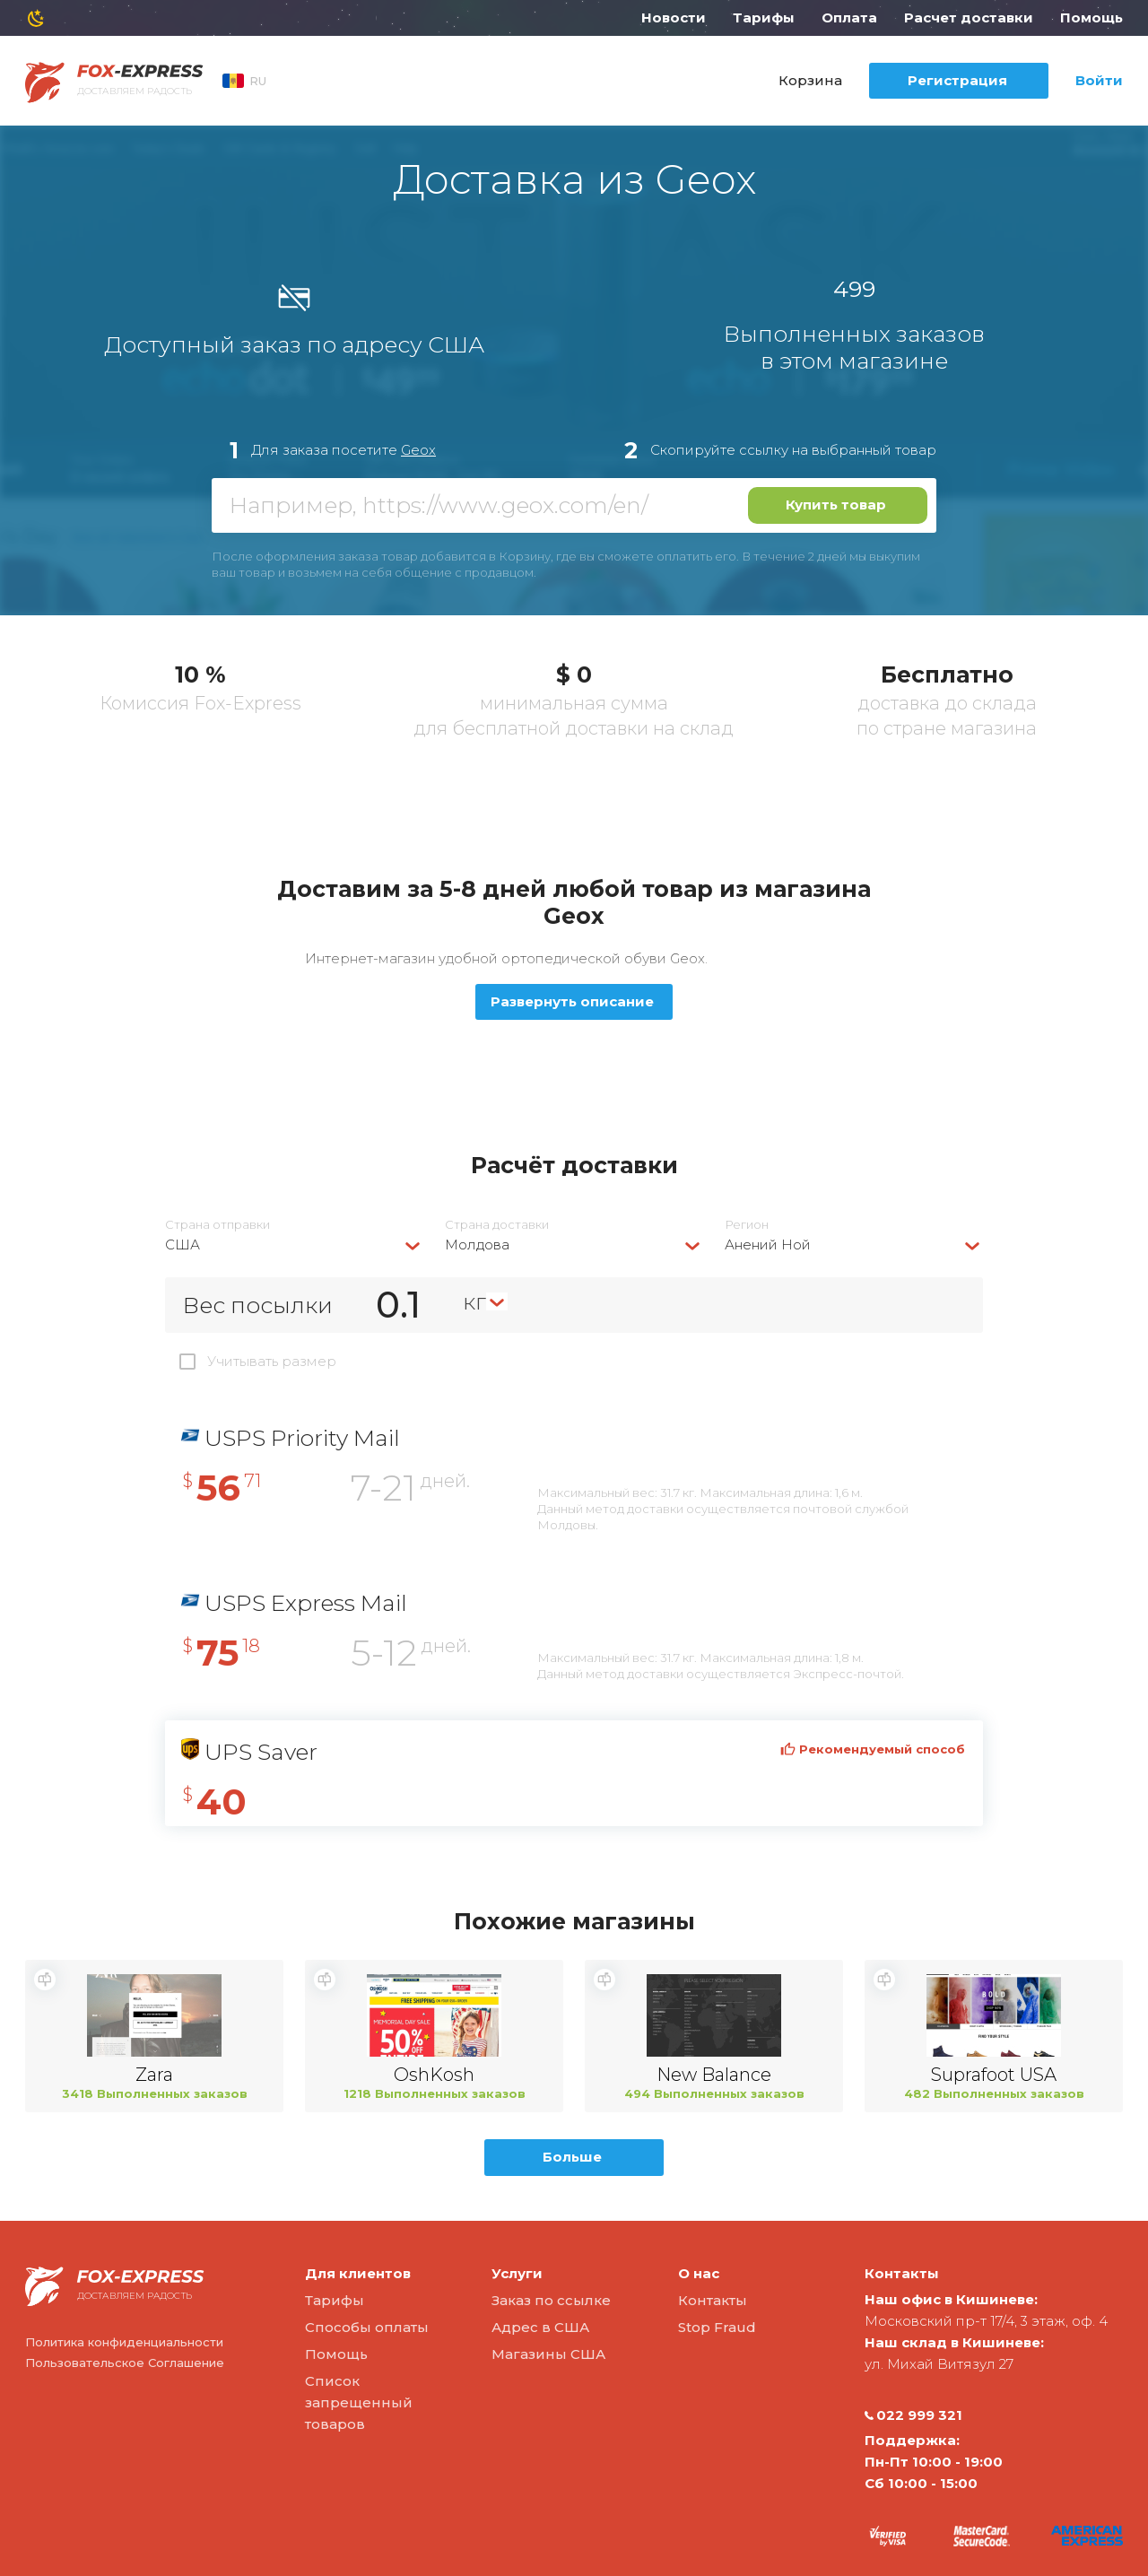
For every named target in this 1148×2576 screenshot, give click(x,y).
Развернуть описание (572, 1001)
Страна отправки (217, 1225)
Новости (673, 17)
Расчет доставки (968, 17)
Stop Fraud (717, 2327)
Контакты (712, 2300)
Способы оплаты (367, 2327)
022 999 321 (913, 2415)
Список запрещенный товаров (359, 2402)
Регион (747, 1225)
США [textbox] (182, 1244)
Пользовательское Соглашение (124, 2362)
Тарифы (764, 17)
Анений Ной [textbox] (768, 1244)
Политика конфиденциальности (124, 2342)
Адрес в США (540, 2327)
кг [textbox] (474, 1301)
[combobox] (294, 1244)
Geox (418, 449)
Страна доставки (497, 1225)
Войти (1099, 80)
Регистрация (957, 80)
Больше (572, 2156)
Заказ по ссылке (551, 2300)
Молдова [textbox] (477, 1244)
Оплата (849, 17)
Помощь (1091, 17)
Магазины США (548, 2354)
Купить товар (836, 504)
